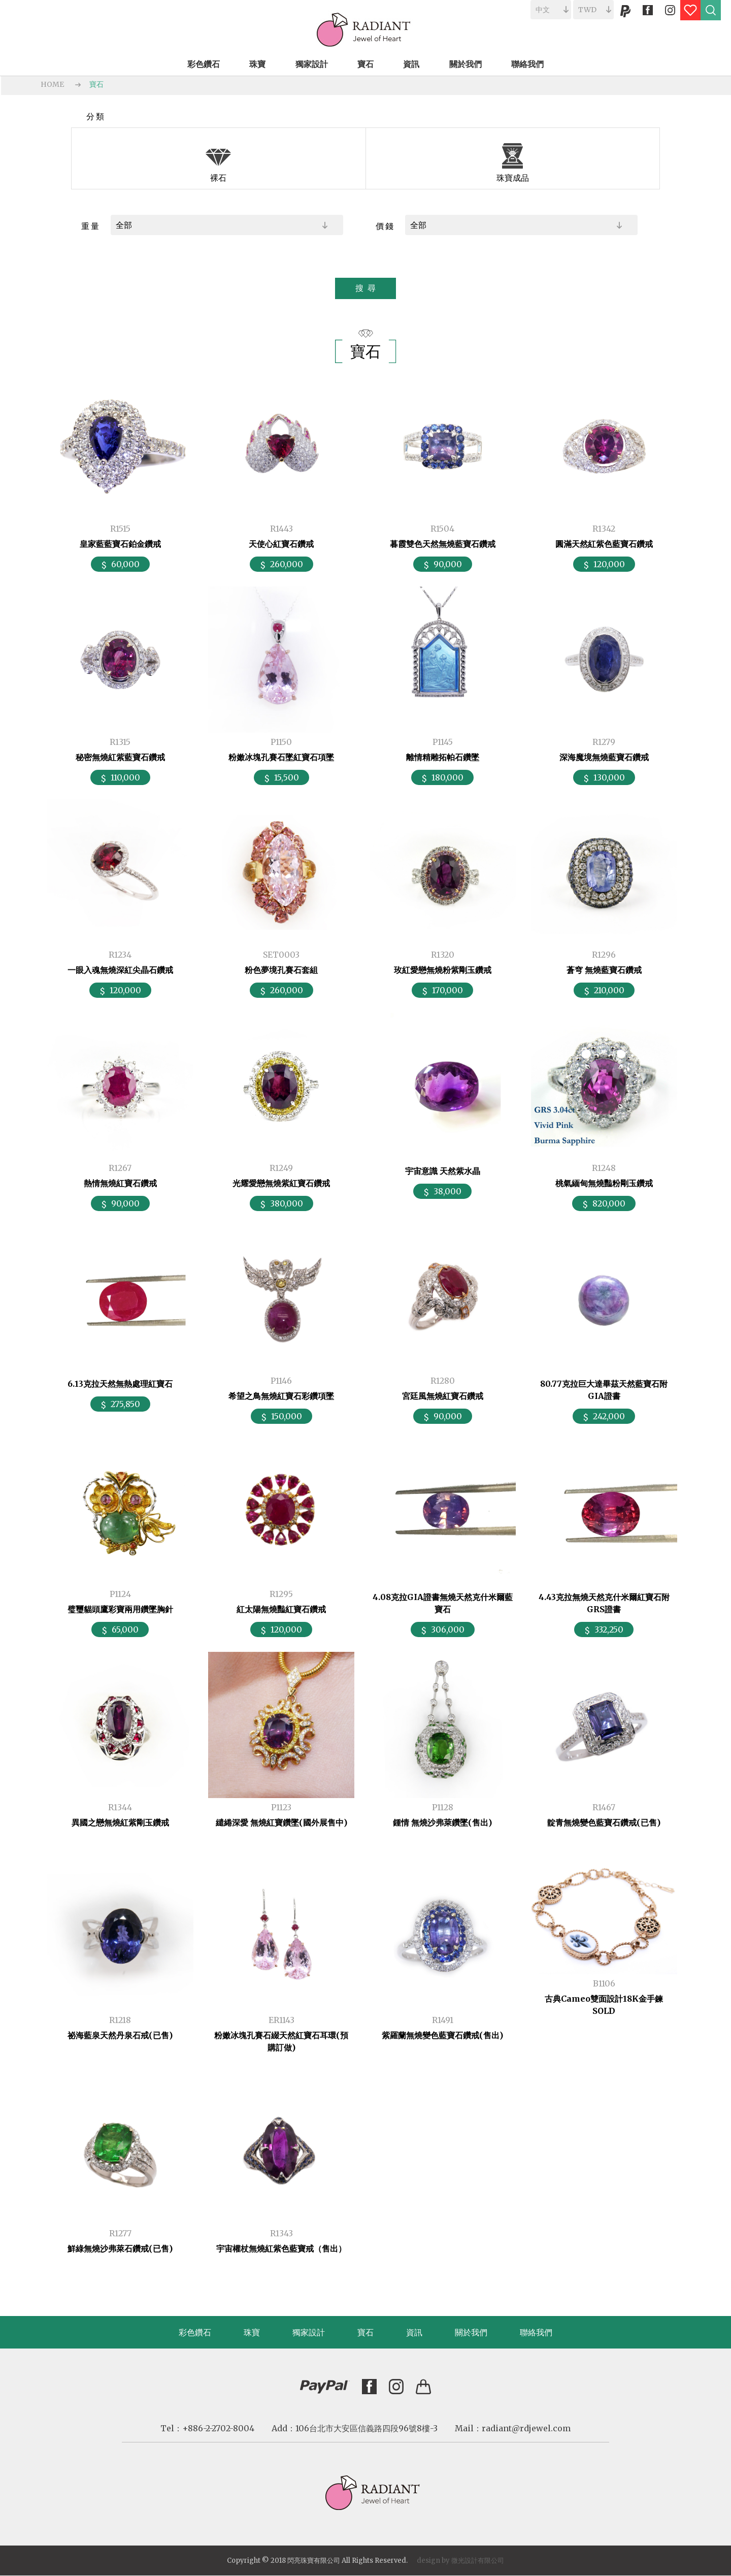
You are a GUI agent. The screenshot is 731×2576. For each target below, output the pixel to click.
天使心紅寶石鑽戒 (281, 544)
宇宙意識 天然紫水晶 (442, 1171)
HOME (52, 84)
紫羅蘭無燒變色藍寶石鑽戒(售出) (442, 2035)
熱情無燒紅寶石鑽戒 (120, 1183)
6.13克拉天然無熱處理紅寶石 (120, 1384)
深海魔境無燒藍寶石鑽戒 (604, 757)
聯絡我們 (536, 2332)
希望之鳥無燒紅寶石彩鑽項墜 (281, 1396)
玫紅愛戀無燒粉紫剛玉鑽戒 (442, 970)
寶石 (96, 84)
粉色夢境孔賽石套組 (281, 970)
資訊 (414, 2332)
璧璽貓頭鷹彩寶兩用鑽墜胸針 (120, 1609)
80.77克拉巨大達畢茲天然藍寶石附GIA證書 (604, 1390)
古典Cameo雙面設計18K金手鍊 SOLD (604, 2005)
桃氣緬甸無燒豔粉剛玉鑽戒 (604, 1183)
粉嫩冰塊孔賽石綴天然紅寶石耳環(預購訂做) (281, 2041)
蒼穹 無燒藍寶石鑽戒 (604, 970)
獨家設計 (308, 2332)
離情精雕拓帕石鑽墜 (442, 757)
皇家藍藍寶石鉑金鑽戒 (120, 544)
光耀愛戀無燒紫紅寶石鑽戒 (281, 1183)
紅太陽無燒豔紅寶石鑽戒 (281, 1609)
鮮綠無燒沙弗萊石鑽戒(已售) (120, 2248)
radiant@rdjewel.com (526, 2428)
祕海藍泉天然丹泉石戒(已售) (120, 2035)
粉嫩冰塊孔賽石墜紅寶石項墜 (281, 757)
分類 (96, 116)
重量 (91, 226)
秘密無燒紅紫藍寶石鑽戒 (120, 757)
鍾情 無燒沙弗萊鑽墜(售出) (442, 1822)
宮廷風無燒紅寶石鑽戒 (442, 1396)
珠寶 (252, 2332)
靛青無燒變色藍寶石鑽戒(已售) (603, 1822)
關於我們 (471, 2332)
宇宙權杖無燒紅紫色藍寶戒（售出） (281, 2248)
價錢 (385, 226)
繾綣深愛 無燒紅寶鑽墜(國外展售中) (281, 1822)
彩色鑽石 (195, 2332)
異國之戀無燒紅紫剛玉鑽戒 (120, 1822)
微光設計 (464, 2560)
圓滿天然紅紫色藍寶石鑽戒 (604, 544)
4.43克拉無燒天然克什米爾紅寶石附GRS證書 (604, 1603)
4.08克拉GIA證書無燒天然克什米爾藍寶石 (443, 1603)
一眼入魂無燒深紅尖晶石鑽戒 (120, 970)
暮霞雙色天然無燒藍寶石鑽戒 (442, 544)
